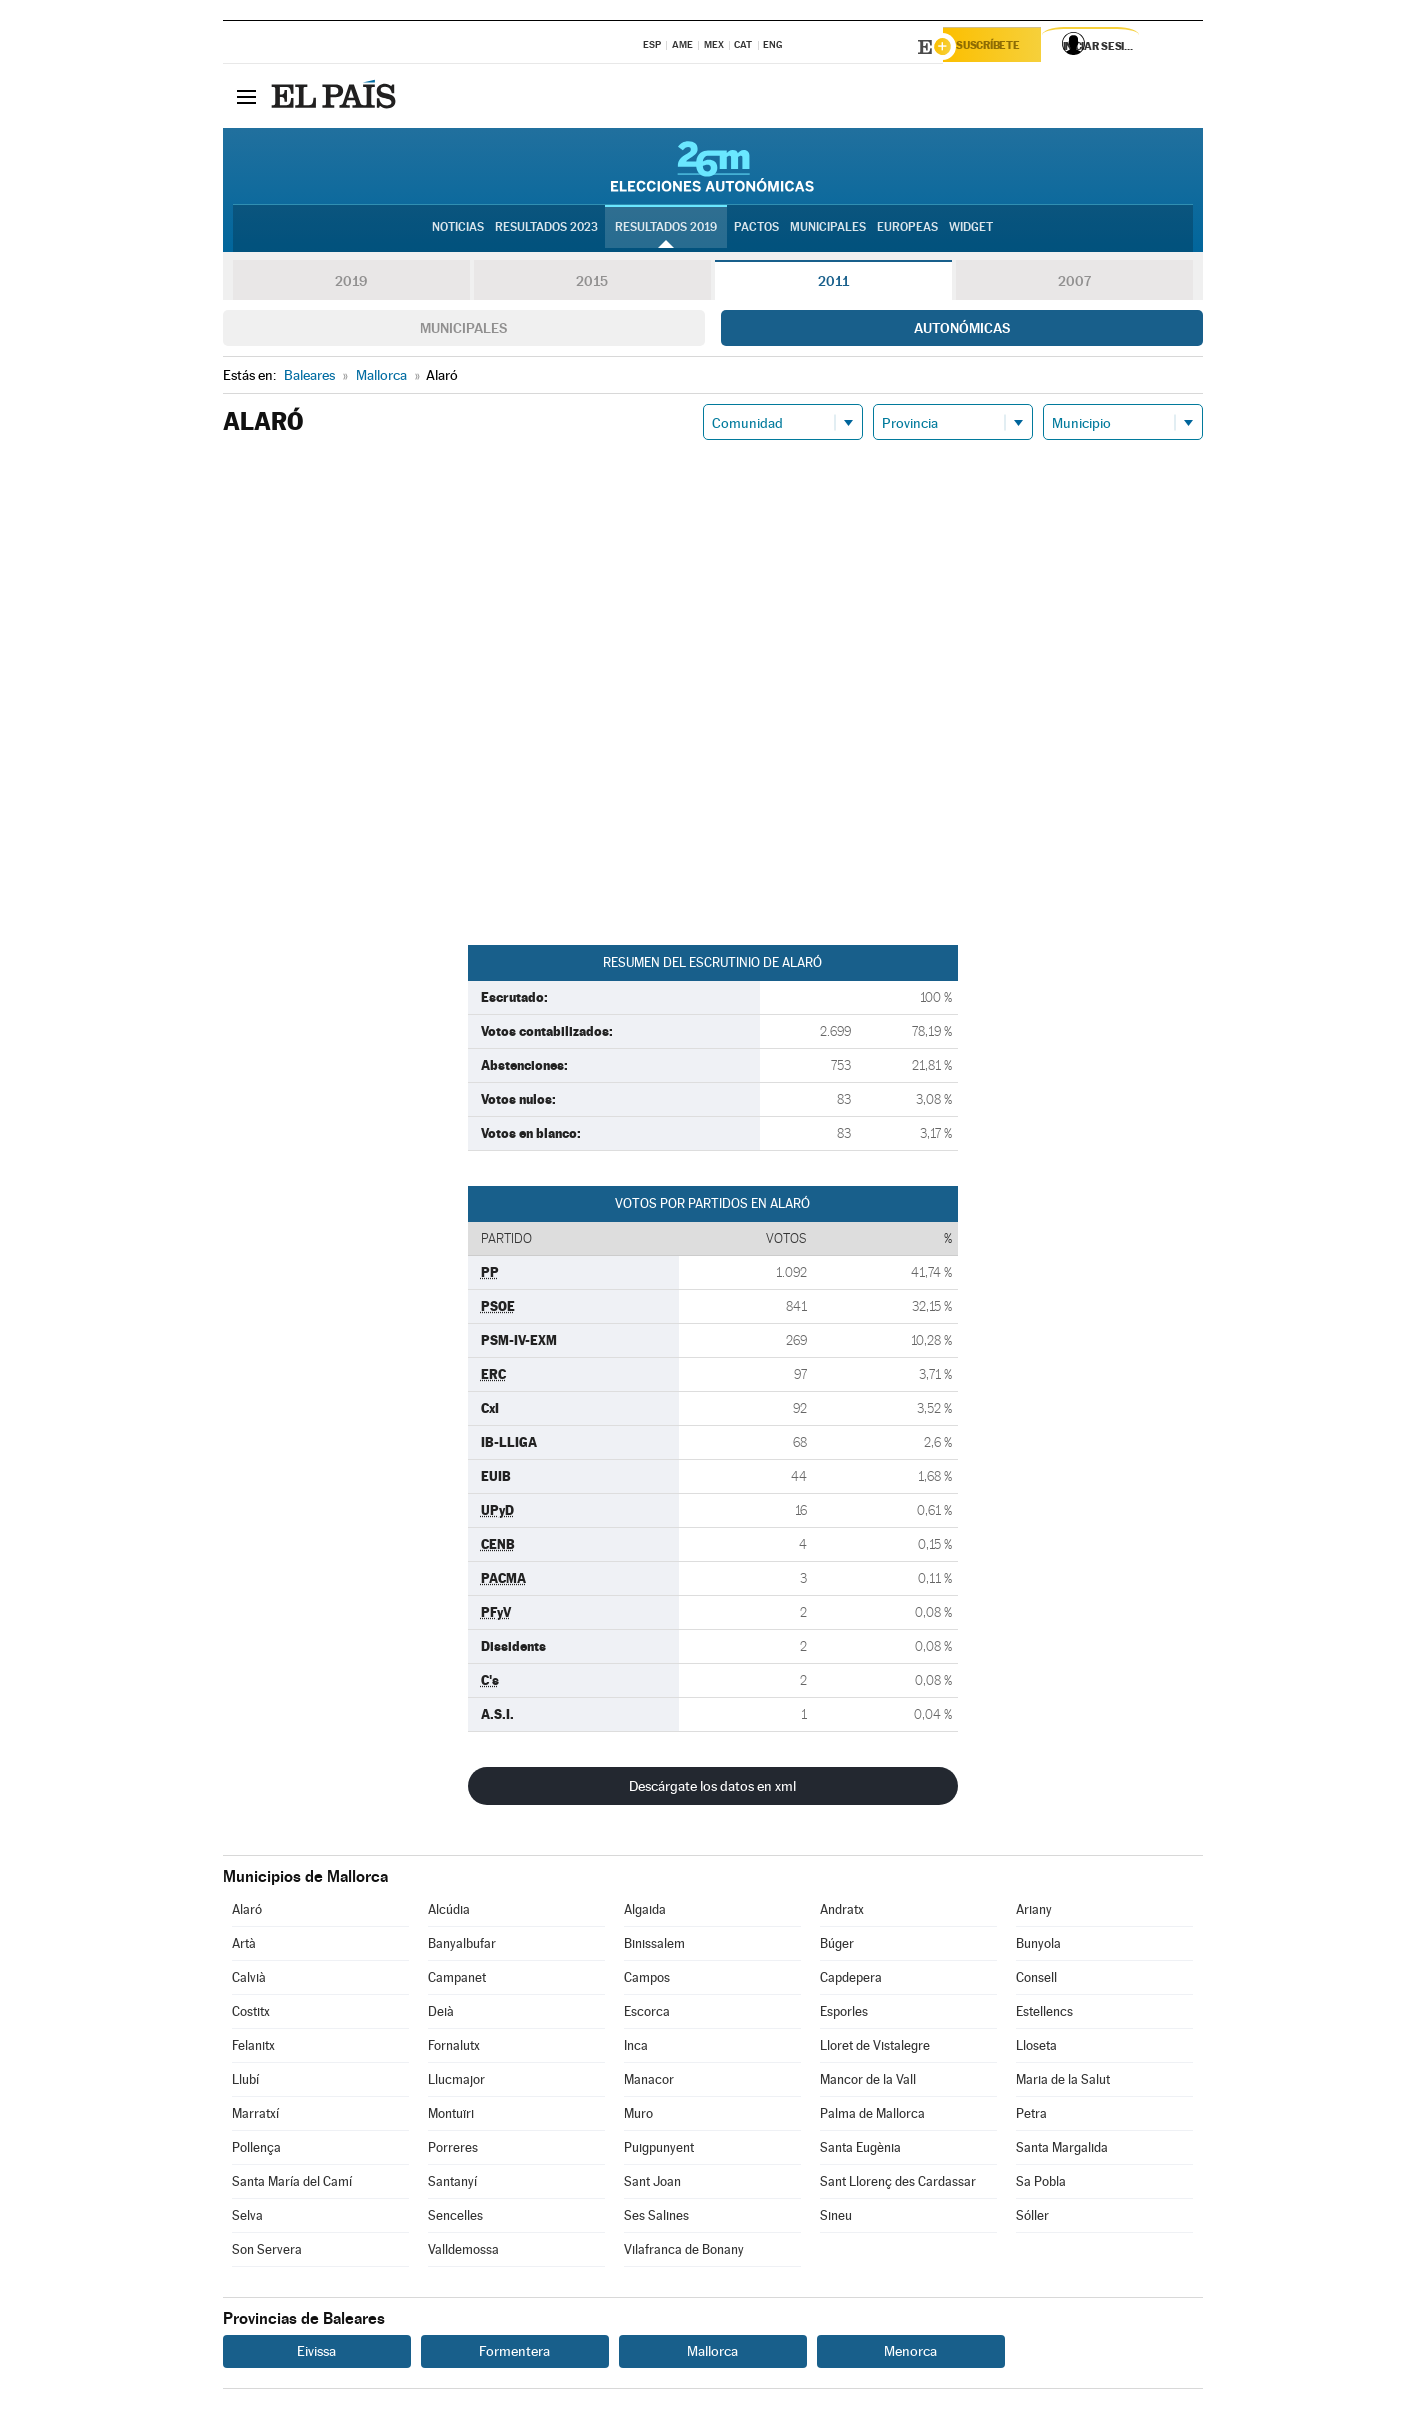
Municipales (463, 331)
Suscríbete (999, 47)
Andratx (842, 1912)
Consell (1036, 1980)
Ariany (1034, 1912)
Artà (244, 1946)
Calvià (249, 1980)
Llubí (245, 2082)
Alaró (247, 1912)
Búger (837, 1946)
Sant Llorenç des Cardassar (898, 2184)
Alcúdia (449, 1912)
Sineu (836, 2218)
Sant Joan (652, 2184)
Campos (647, 1980)
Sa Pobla (1041, 2184)
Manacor (649, 2082)
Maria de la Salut (1063, 2082)
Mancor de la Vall (868, 2082)
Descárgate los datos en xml (712, 1789)
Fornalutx (454, 2048)
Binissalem (654, 1946)
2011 (833, 284)
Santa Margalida (1062, 2150)
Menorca (910, 2354)
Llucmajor (456, 2082)
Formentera (514, 2354)
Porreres (453, 2150)
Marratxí (255, 2116)
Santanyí (452, 2184)
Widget (971, 231)
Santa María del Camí (292, 2184)
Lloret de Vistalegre (875, 2048)
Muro (638, 2116)
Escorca (647, 2014)
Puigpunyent (659, 2150)
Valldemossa (463, 2252)
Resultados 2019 (666, 231)
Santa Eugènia (860, 2150)
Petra (1031, 2116)
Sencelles (455, 2218)
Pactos (756, 231)
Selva (247, 2218)
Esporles (844, 2014)
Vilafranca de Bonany (684, 2252)
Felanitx (253, 2048)
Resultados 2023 (546, 231)
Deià (441, 2014)
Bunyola (1038, 1946)
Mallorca (712, 2354)
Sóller (1032, 2218)
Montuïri (451, 2116)
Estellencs (1044, 2014)
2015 (592, 284)
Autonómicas (962, 331)
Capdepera (851, 1980)
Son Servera (267, 2252)
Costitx (251, 2014)
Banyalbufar (462, 1946)
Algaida (645, 1912)
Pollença (256, 2150)
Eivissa (316, 2354)
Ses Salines (656, 2218)
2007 (1074, 284)
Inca (636, 2048)
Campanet (457, 1980)
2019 (351, 284)
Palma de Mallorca (872, 2116)
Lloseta (1036, 2048)
